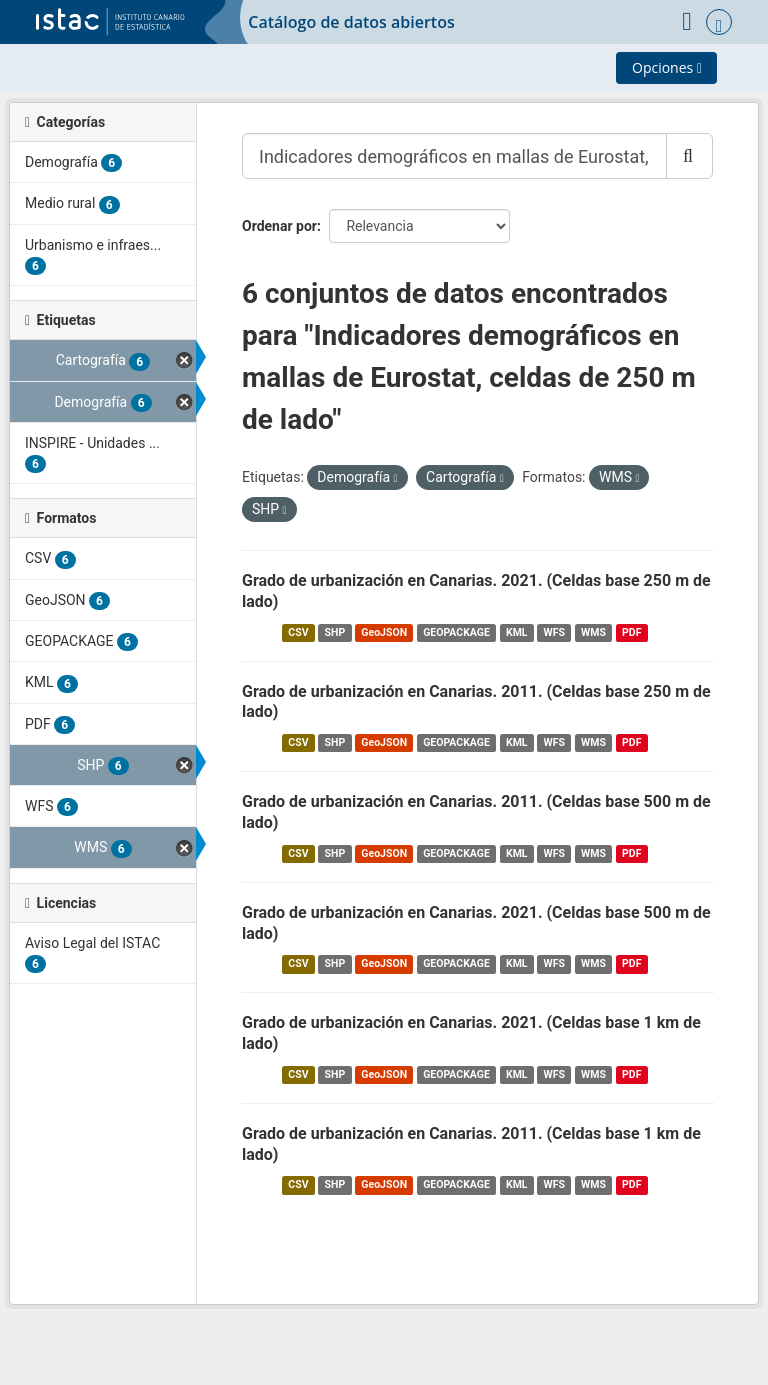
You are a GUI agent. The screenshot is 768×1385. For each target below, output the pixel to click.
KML (517, 632)
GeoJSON (384, 632)
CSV (298, 632)
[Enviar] (689, 156)
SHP (335, 632)
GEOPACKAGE (456, 632)
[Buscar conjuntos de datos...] (454, 156)
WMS (593, 632)
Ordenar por (279, 226)
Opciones (667, 67)
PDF (631, 632)
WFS (554, 632)
